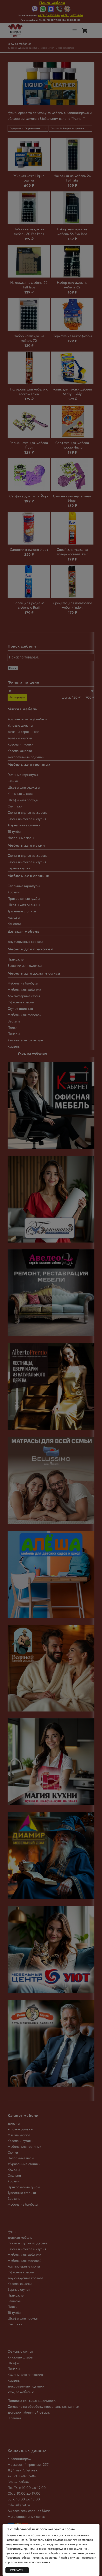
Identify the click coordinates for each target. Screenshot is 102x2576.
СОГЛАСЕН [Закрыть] (17, 2570)
